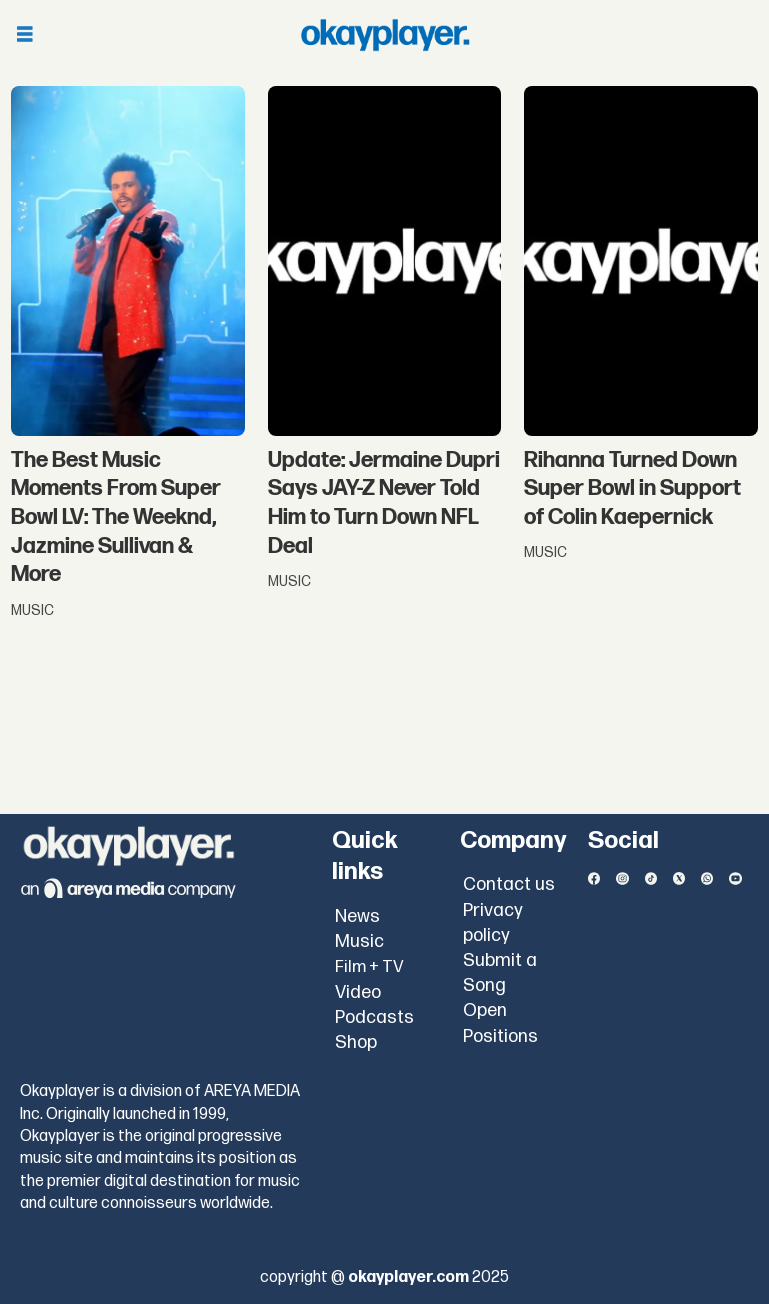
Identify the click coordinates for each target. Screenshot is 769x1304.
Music (359, 941)
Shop (356, 1042)
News (357, 916)
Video (358, 992)
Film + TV (369, 967)
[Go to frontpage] (385, 35)
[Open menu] (25, 35)
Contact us (509, 884)
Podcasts (374, 1017)
